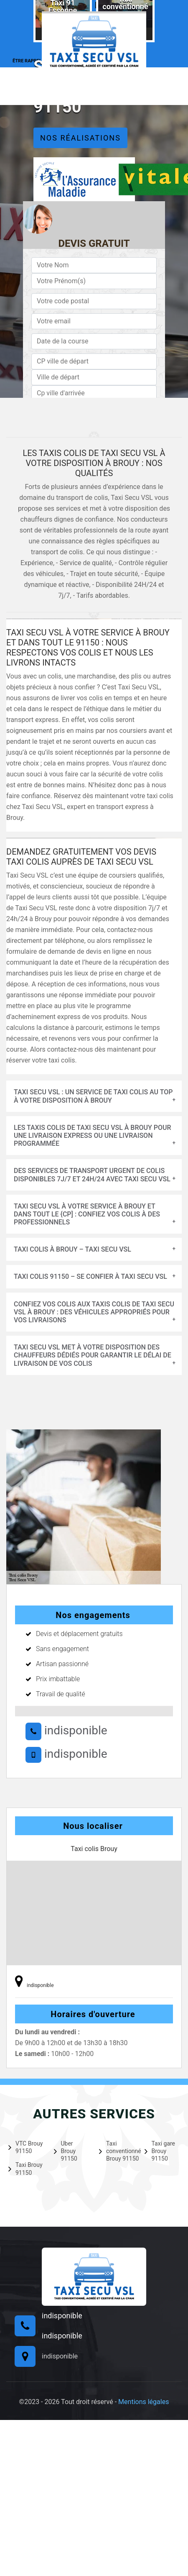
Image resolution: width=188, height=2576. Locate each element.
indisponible (66, 1730)
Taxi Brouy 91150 (25, 2168)
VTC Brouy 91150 (25, 2147)
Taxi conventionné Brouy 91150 (117, 2151)
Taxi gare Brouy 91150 (160, 2151)
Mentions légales (143, 2402)
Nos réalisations (80, 137)
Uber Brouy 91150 (65, 2151)
